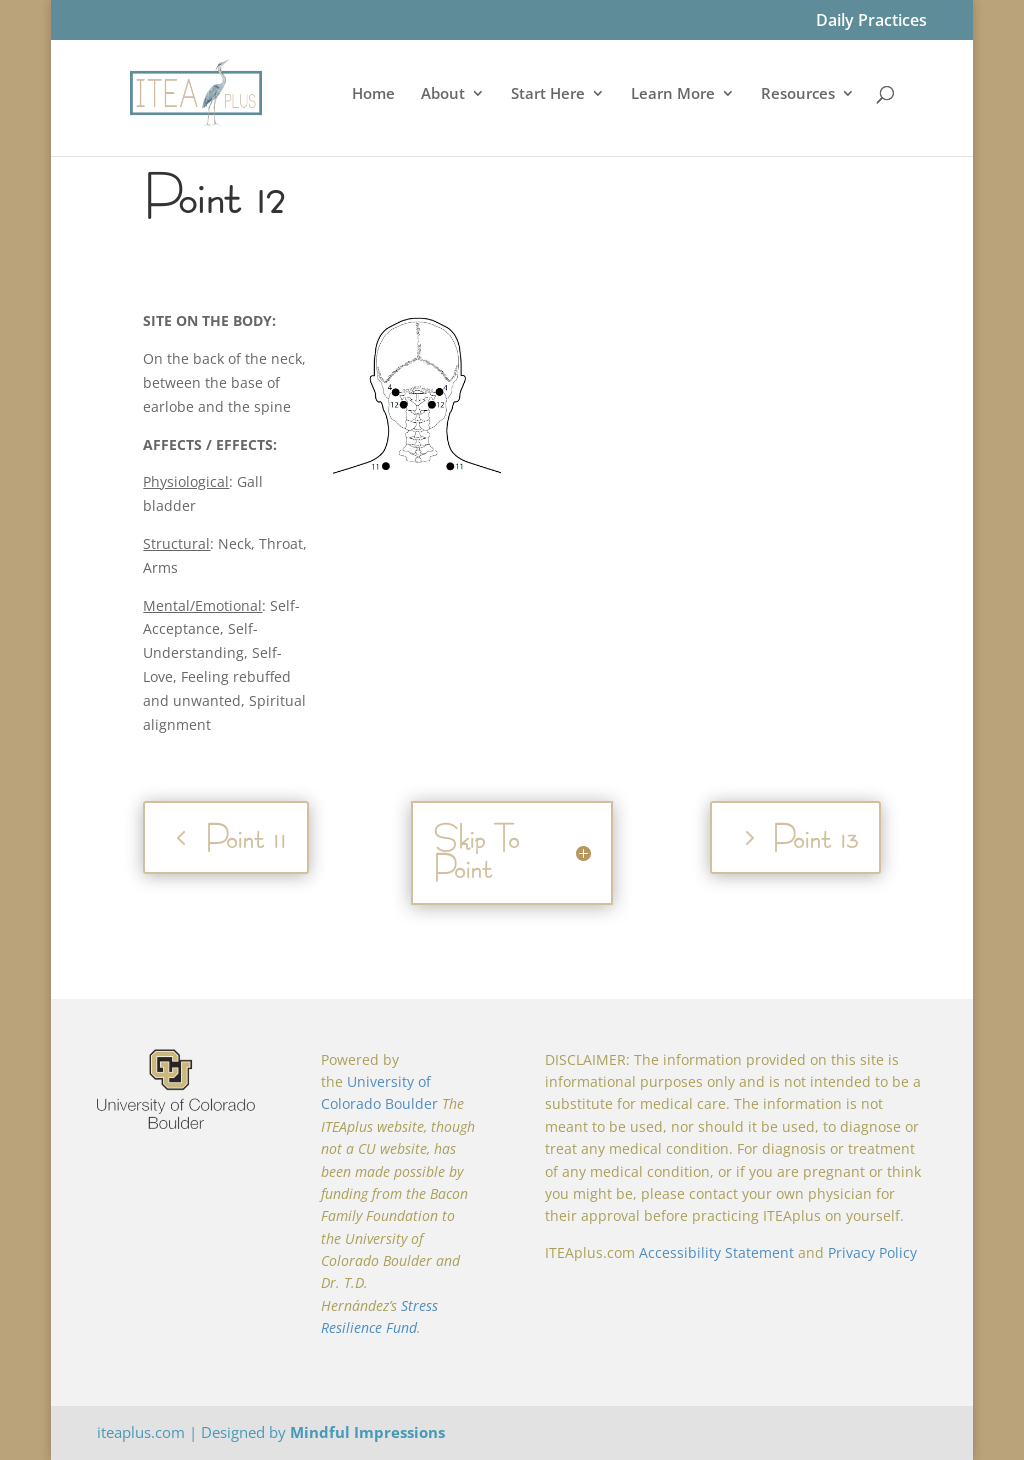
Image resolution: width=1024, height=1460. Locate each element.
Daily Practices (871, 21)
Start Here (548, 94)
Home (373, 94)
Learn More (673, 94)
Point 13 (815, 837)
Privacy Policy (872, 1252)
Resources (798, 94)
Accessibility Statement (716, 1252)
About (443, 94)
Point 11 (245, 837)
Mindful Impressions (367, 1432)
